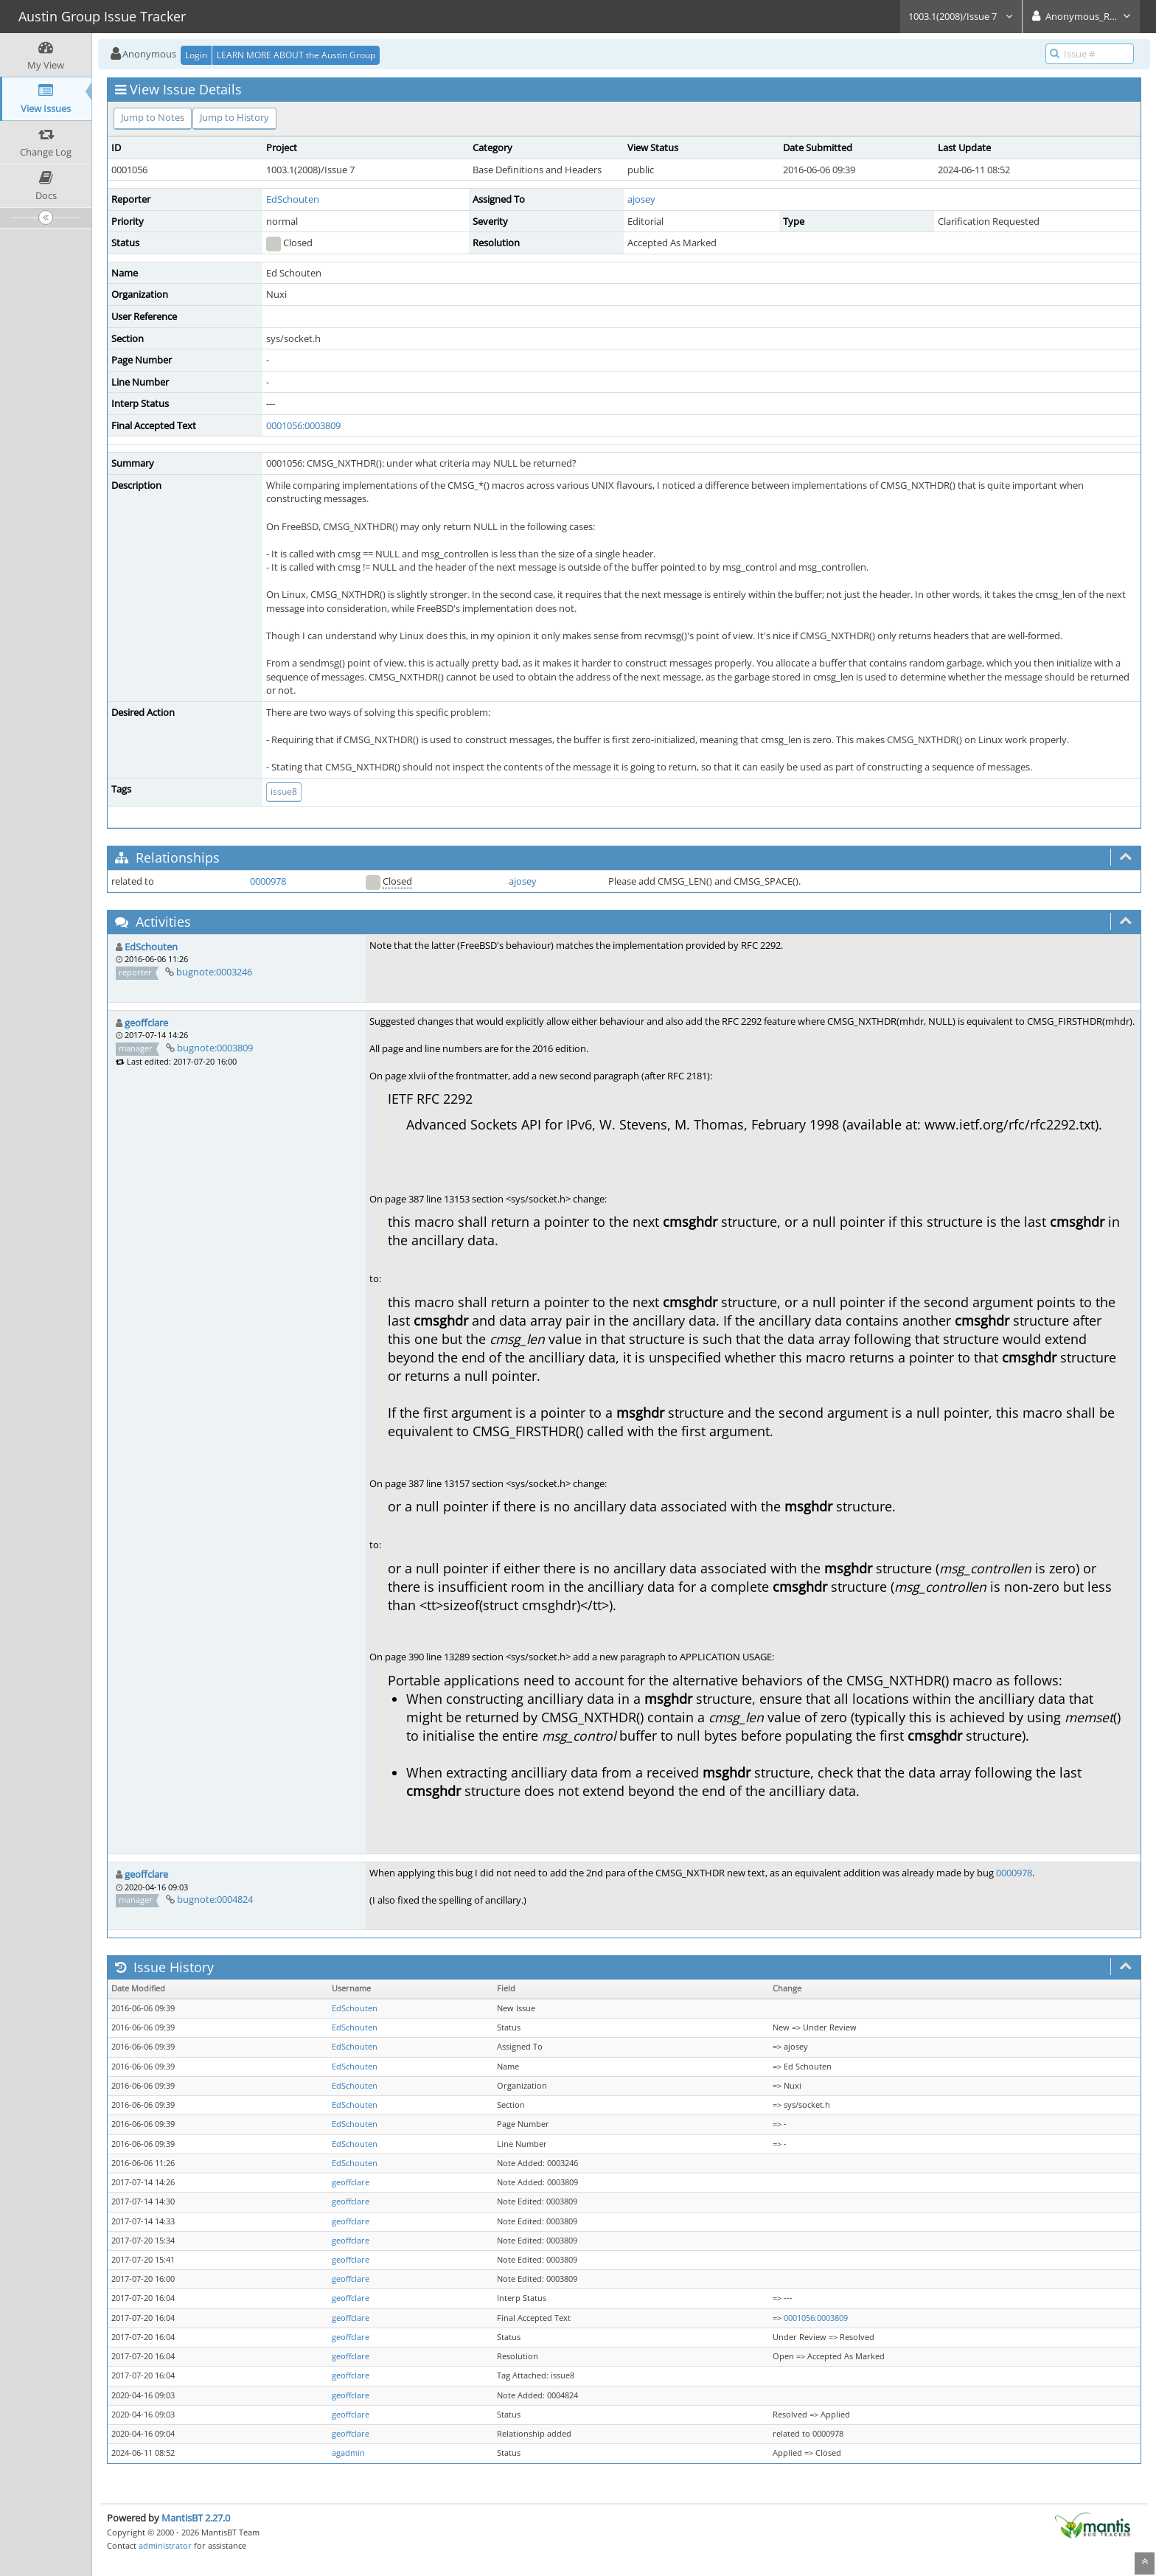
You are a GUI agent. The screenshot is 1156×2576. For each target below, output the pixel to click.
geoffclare (146, 1022)
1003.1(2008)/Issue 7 (961, 16)
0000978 (268, 881)
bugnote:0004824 (215, 1899)
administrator (165, 2545)
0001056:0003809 (303, 425)
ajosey (641, 199)
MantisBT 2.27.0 (195, 2517)
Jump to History (234, 117)
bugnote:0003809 (215, 1047)
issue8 (284, 791)
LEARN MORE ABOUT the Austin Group (296, 55)
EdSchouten (292, 199)
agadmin (348, 2453)
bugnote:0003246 (214, 971)
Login (196, 55)
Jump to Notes (152, 117)
